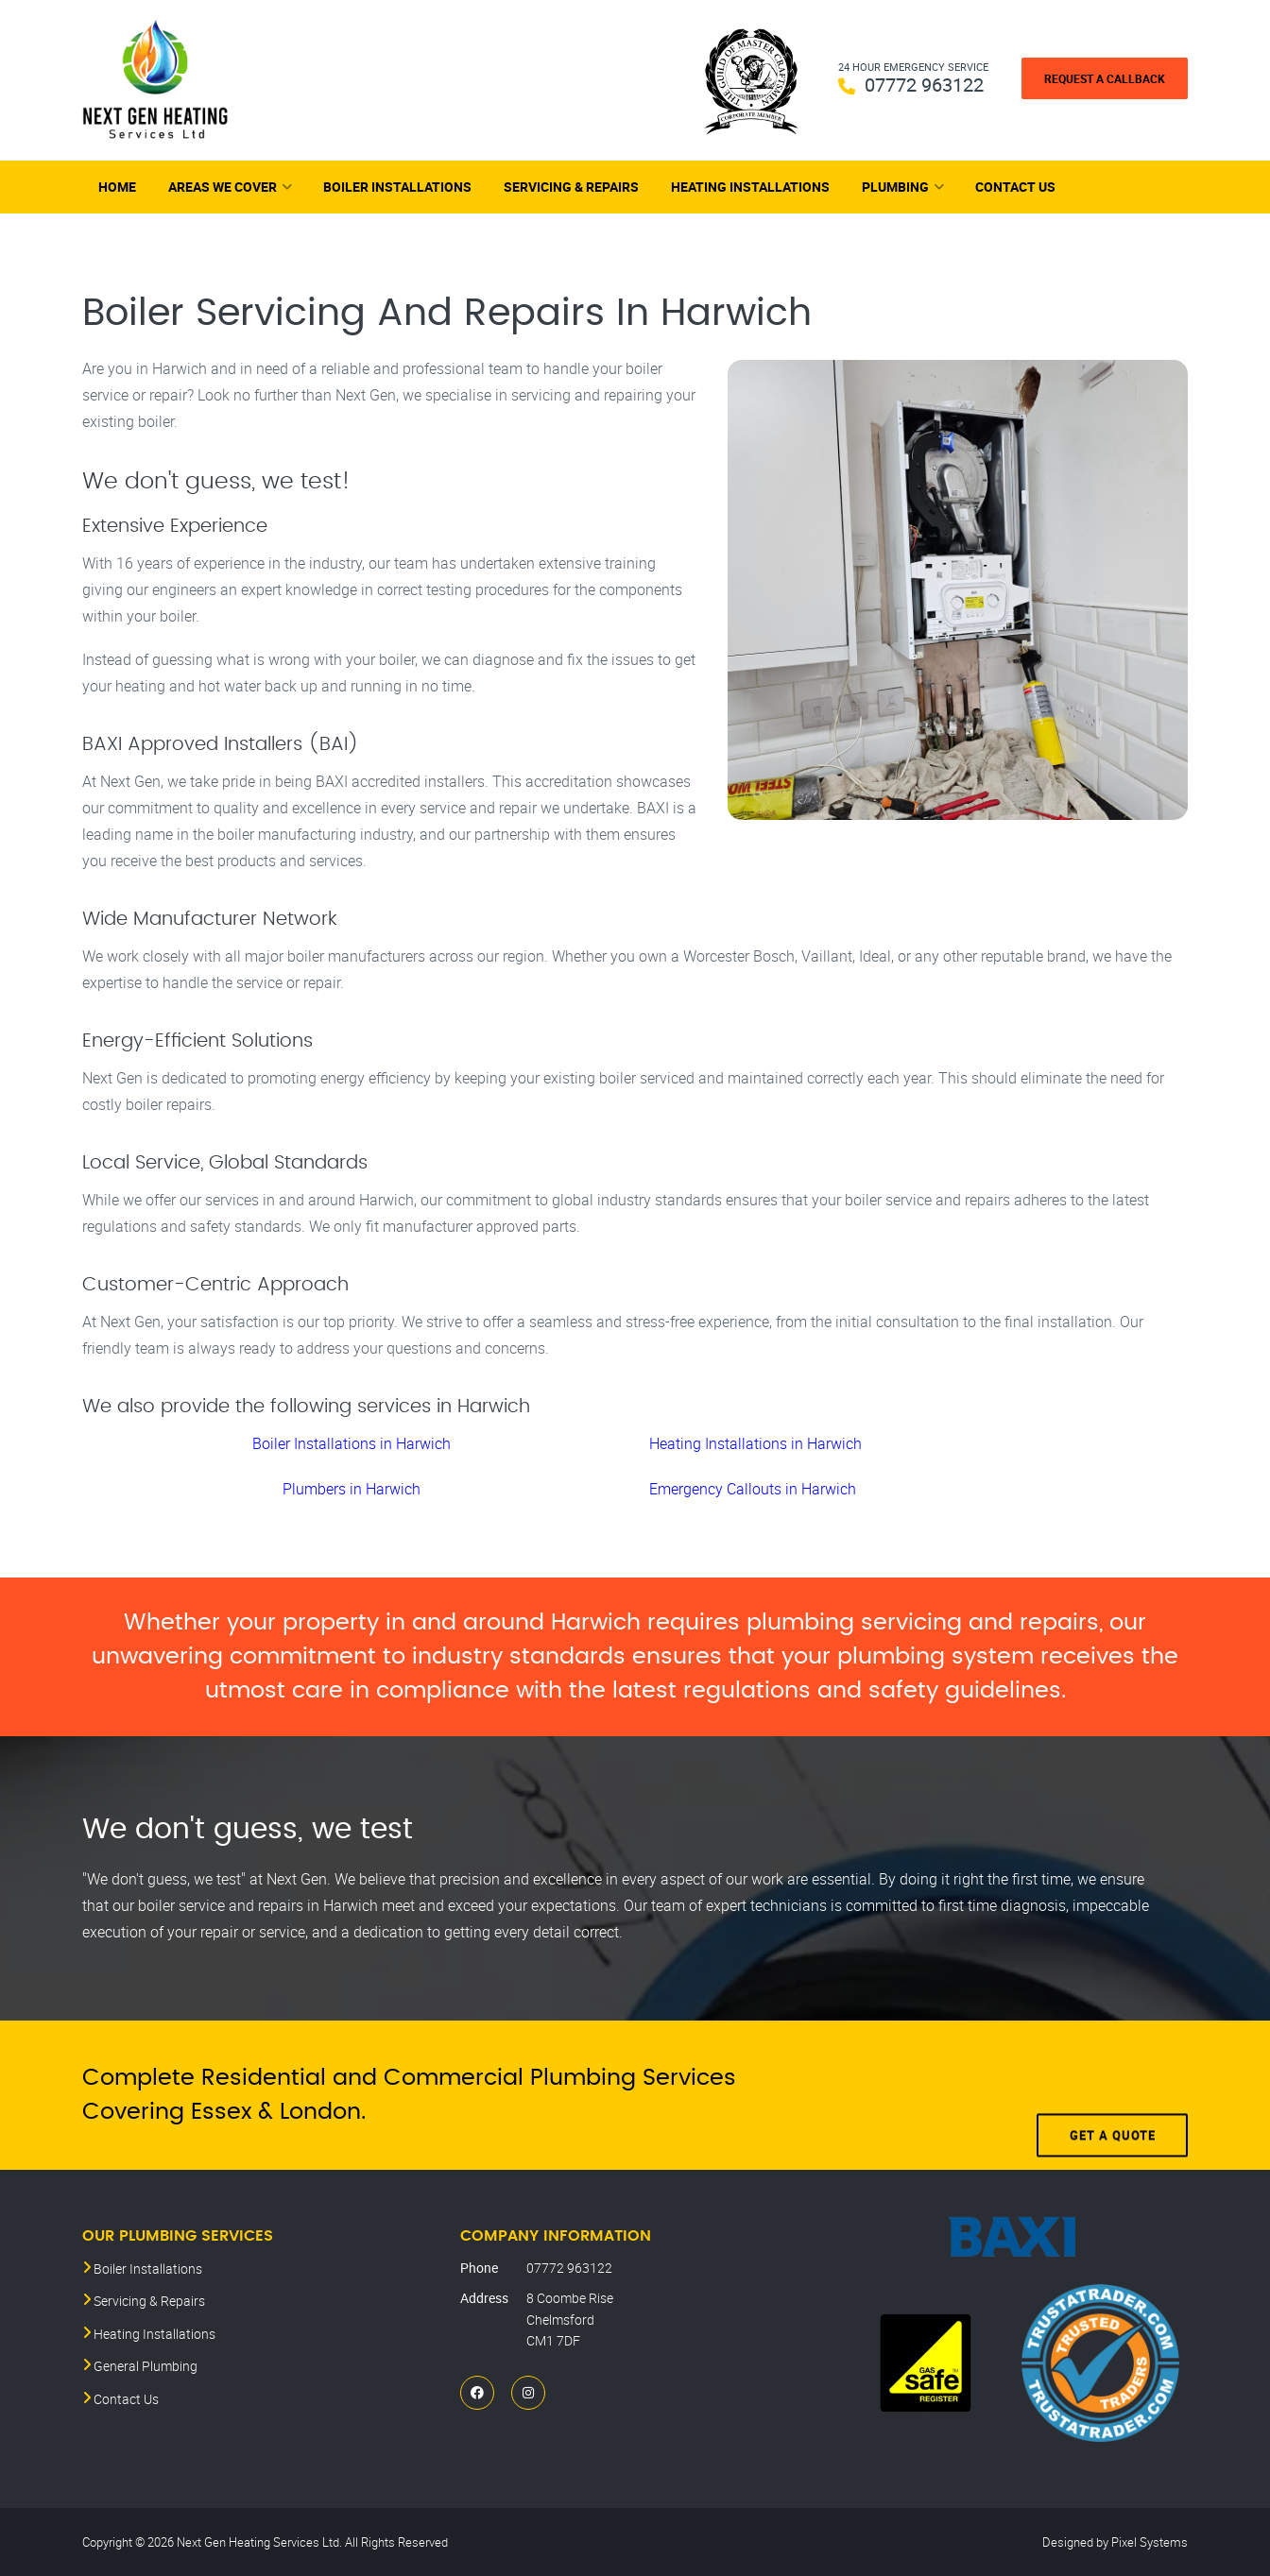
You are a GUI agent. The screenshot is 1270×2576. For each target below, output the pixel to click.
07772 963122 (924, 84)
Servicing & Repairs (571, 187)
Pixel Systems (1149, 2541)
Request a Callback (1104, 78)
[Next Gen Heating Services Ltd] (155, 80)
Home (117, 187)
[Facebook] (477, 2392)
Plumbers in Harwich (351, 1488)
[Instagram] (528, 2392)
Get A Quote (1113, 2095)
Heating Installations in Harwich (755, 1443)
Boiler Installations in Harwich (351, 1443)
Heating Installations (750, 187)
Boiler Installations (397, 187)
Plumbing (895, 187)
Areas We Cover (222, 187)
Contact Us (1015, 187)
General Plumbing (145, 2366)
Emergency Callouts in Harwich (752, 1488)
